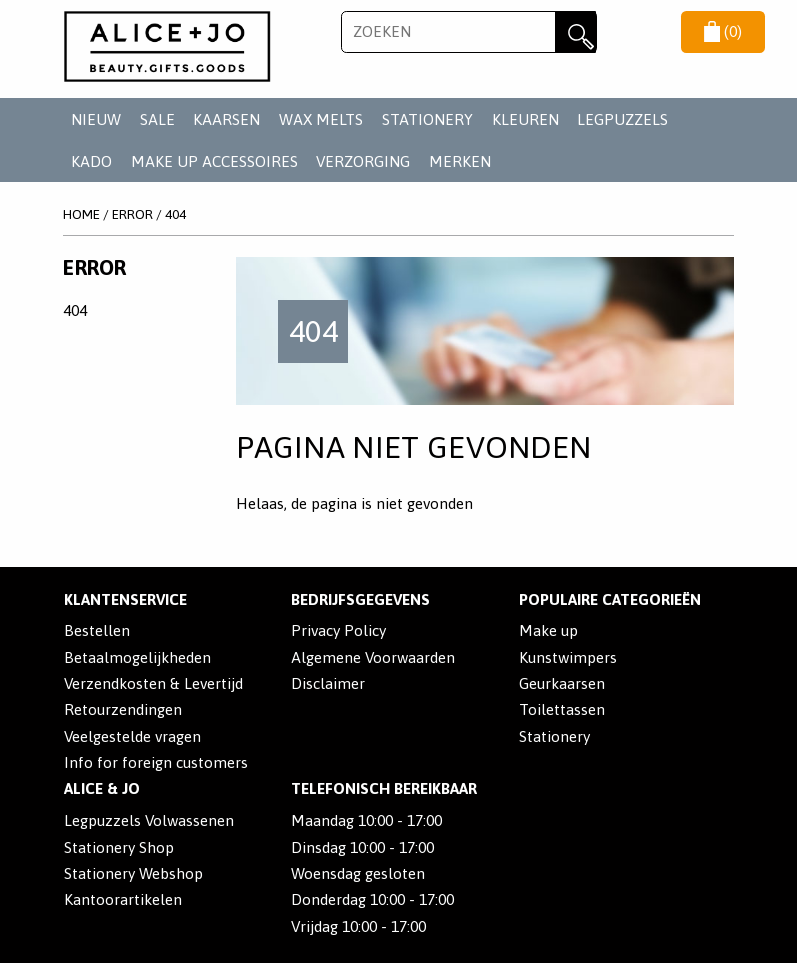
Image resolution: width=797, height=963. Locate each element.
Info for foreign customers (156, 762)
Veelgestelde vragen (132, 736)
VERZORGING (363, 161)
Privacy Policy (338, 630)
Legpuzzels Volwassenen (149, 820)
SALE (157, 119)
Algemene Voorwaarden (373, 657)
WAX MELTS (321, 119)
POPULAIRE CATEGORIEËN (610, 599)
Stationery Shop (119, 847)
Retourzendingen (123, 709)
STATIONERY (427, 119)
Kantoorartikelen (123, 899)
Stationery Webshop (133, 873)
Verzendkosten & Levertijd (153, 683)
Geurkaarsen (562, 683)
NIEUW (96, 119)
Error (132, 214)
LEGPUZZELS (622, 119)
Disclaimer (328, 683)
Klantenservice (125, 599)
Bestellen (97, 630)
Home (81, 214)
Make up (548, 630)
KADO (91, 161)
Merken (460, 161)
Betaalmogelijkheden (137, 657)
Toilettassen (562, 709)
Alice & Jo (102, 788)
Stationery (554, 736)
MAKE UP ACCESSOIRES (214, 161)
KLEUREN (525, 119)
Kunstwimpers (568, 657)
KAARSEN (226, 119)
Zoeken (576, 32)
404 (175, 214)
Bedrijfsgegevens (360, 599)
